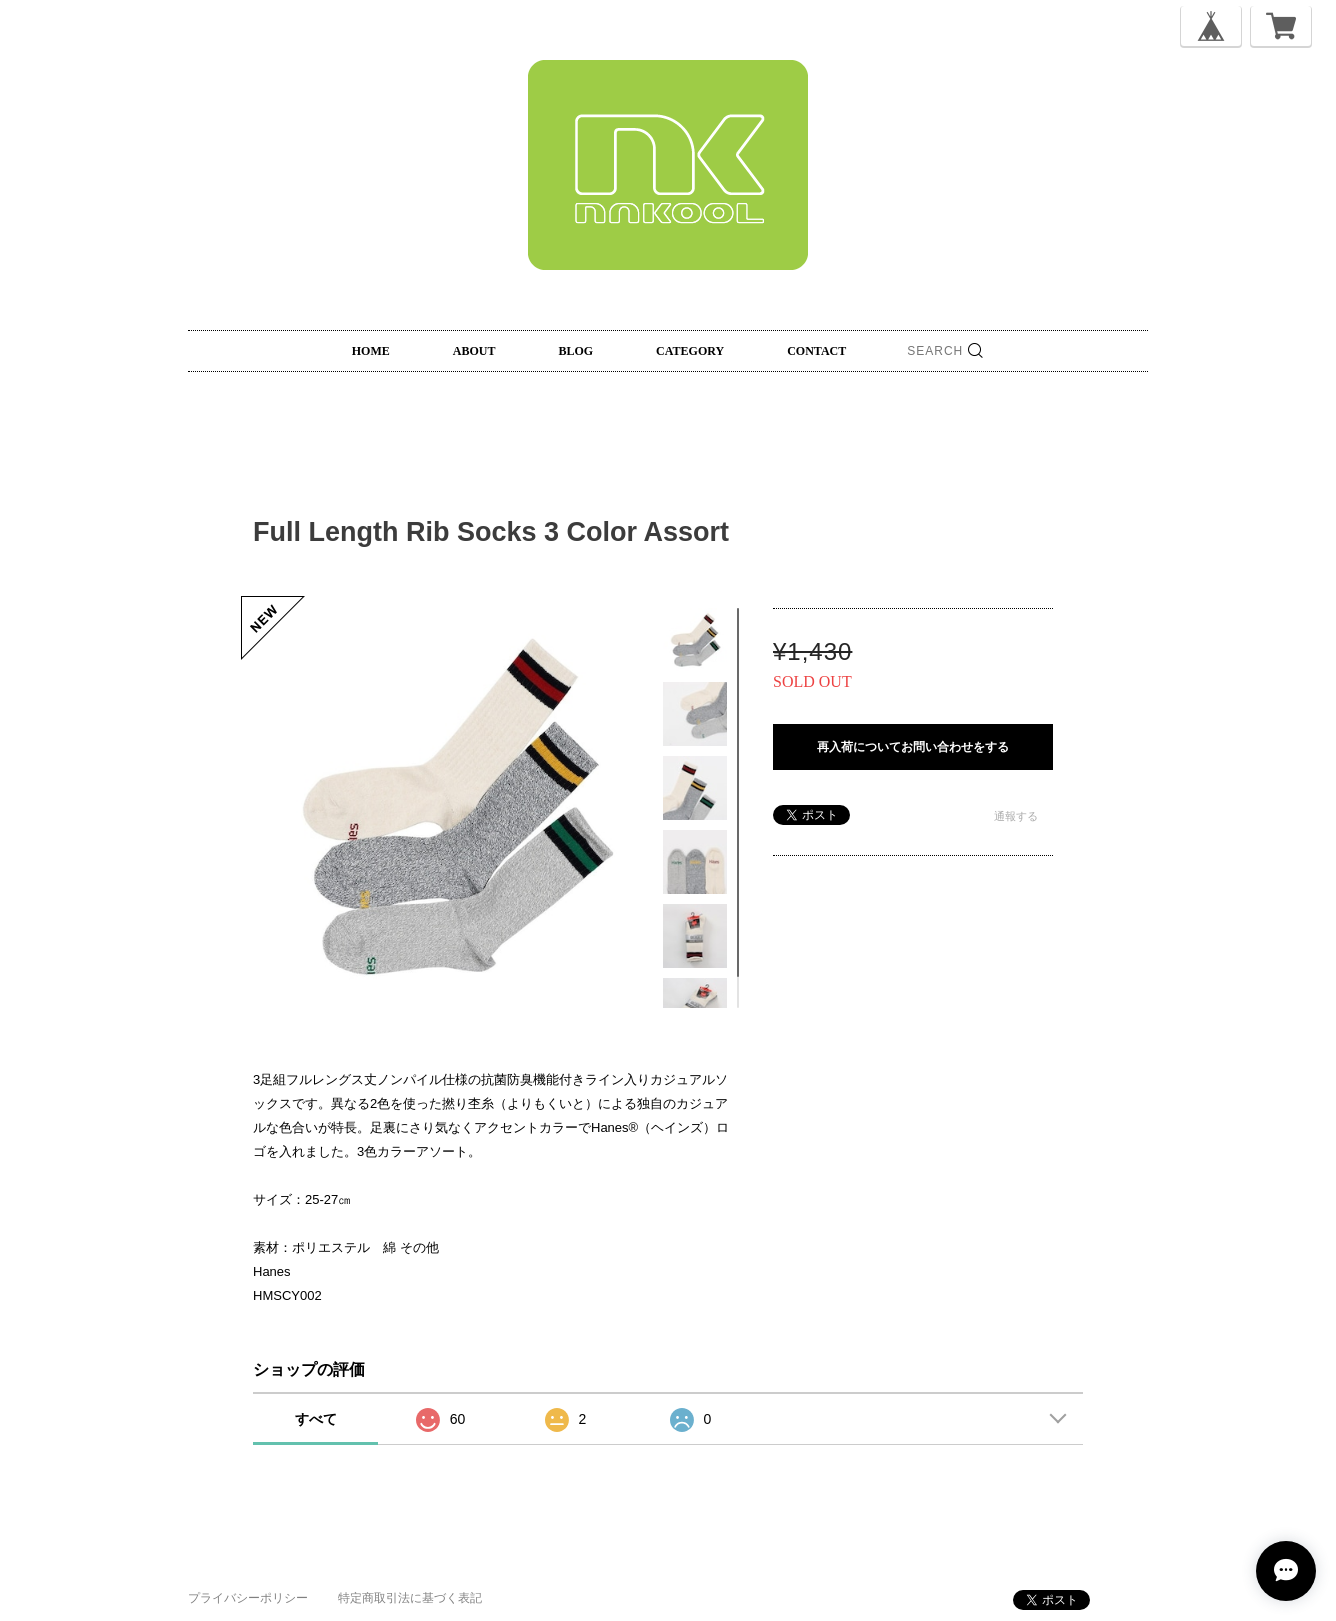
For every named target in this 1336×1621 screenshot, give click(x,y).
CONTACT (816, 351)
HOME (371, 351)
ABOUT (474, 351)
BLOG (575, 351)
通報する (1016, 816)
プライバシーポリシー (248, 1598)
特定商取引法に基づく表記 (410, 1598)
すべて (316, 1419)
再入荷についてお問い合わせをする (913, 747)
